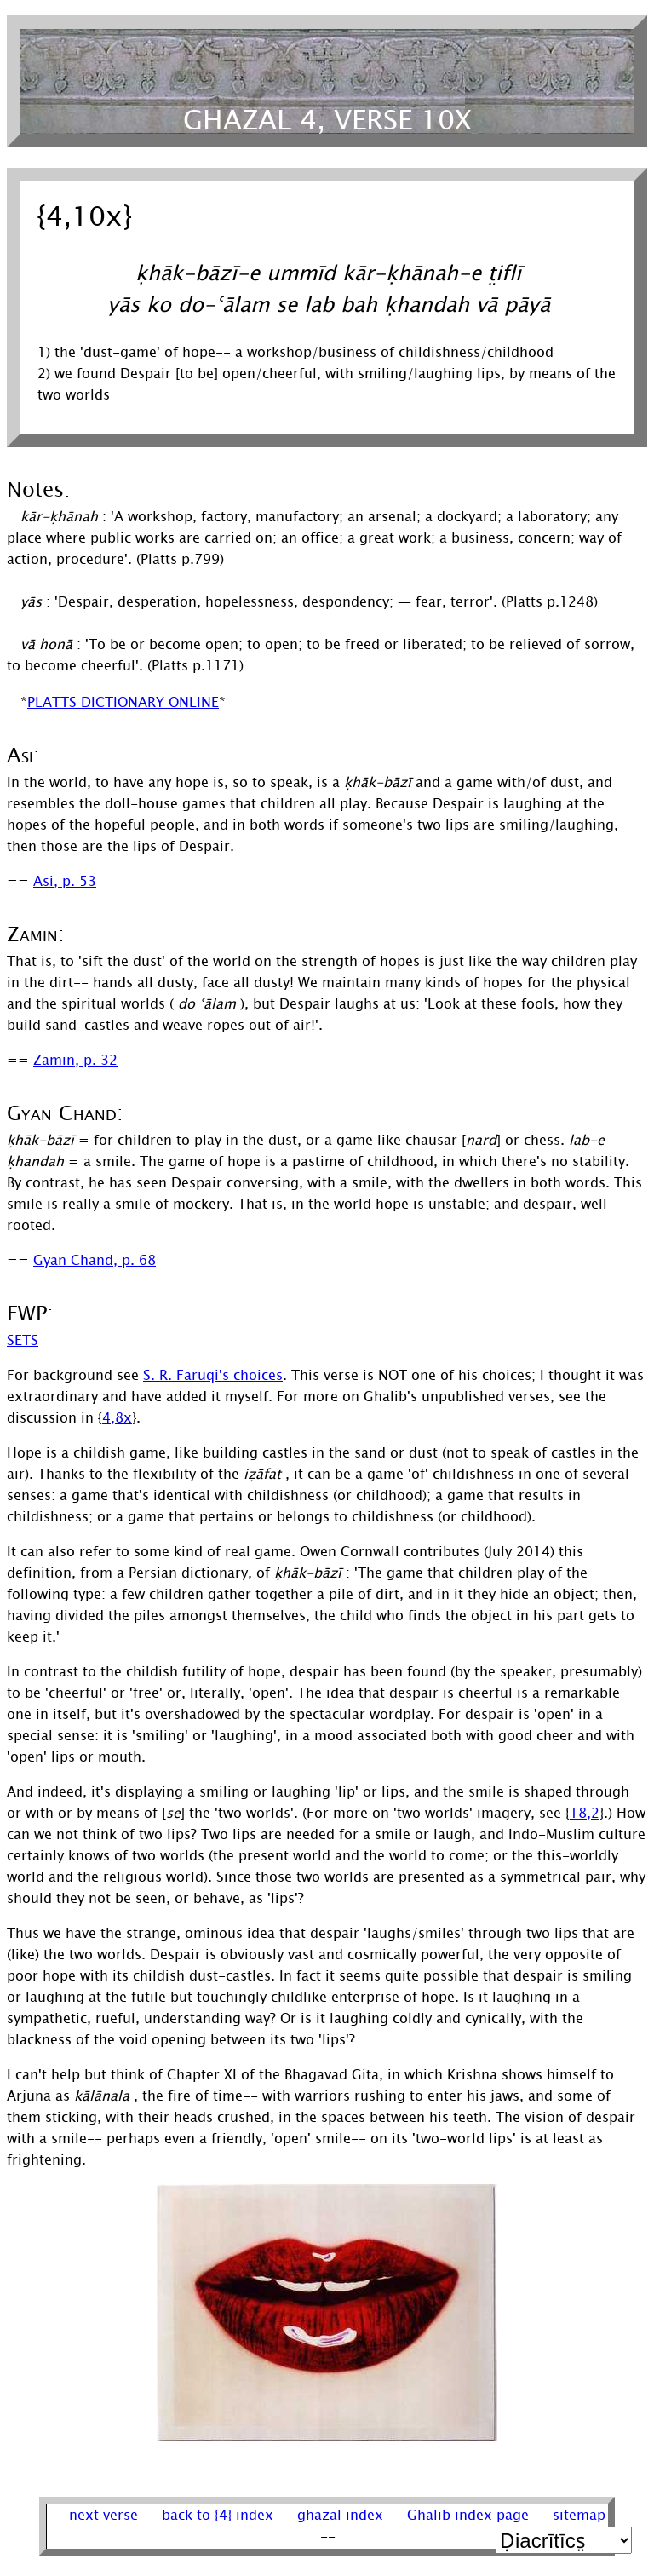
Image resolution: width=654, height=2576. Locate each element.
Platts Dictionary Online (123, 702)
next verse (103, 2515)
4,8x (117, 1418)
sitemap (579, 2515)
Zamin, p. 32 (75, 1060)
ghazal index (340, 2515)
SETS (22, 1340)
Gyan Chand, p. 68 (94, 1260)
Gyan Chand (62, 1114)
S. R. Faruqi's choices (213, 1375)
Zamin (32, 935)
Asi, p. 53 (64, 881)
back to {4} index (217, 2515)
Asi (20, 756)
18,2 (585, 1813)
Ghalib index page (468, 2515)
